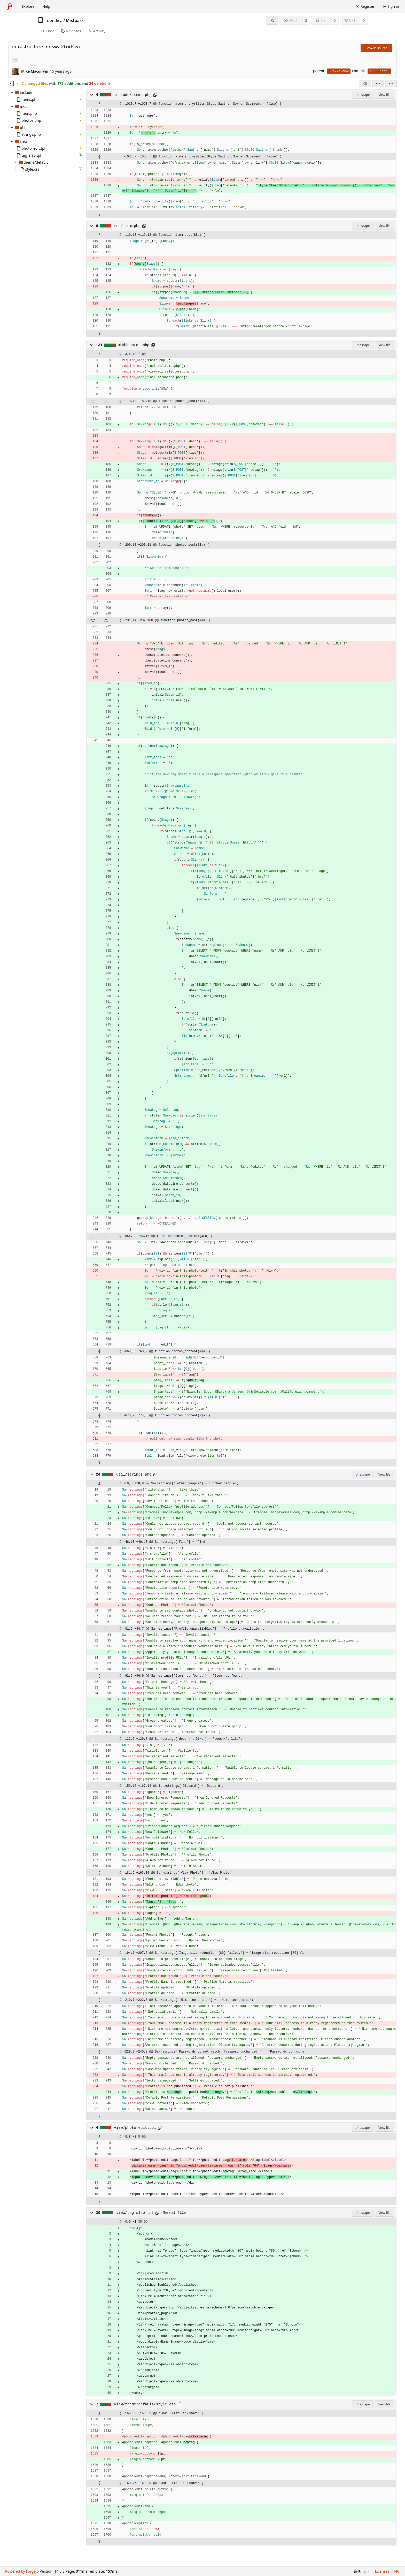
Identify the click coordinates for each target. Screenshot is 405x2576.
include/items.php (132, 95)
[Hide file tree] (11, 83)
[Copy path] (155, 94)
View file (384, 95)
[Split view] (378, 83)
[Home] (10, 6)
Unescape (362, 95)
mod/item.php (127, 226)
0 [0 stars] (335, 20)
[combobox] (365, 83)
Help (46, 6)
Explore (28, 6)
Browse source (376, 48)
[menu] (391, 83)
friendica (54, 20)
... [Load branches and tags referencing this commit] (15, 59)
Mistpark (75, 20)
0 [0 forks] (364, 20)
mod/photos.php (133, 345)
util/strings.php (134, 1474)
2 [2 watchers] (306, 20)
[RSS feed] (272, 20)
